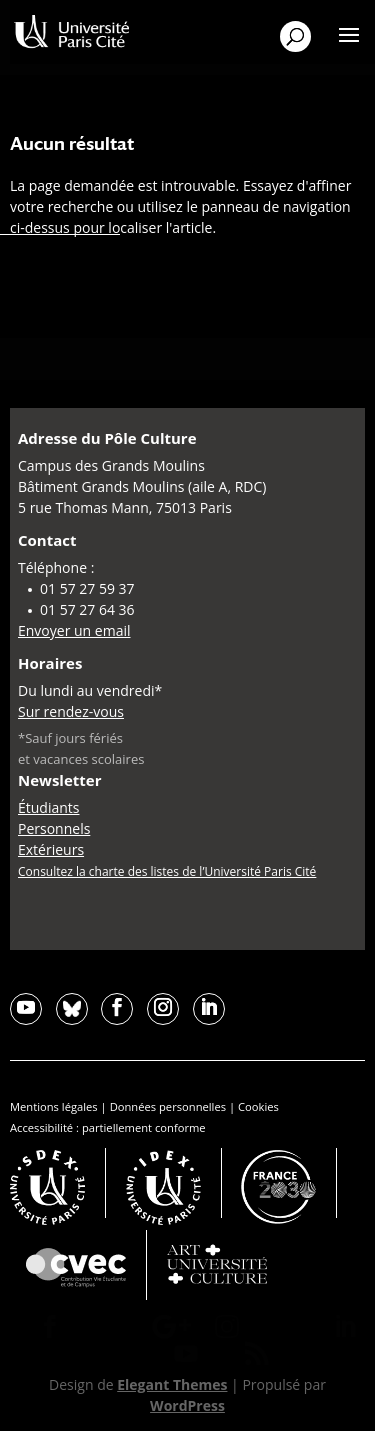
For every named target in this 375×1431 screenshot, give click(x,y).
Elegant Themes (172, 1384)
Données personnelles (168, 1106)
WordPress (187, 1405)
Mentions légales (54, 1106)
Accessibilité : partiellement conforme (108, 1127)
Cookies (258, 1106)
